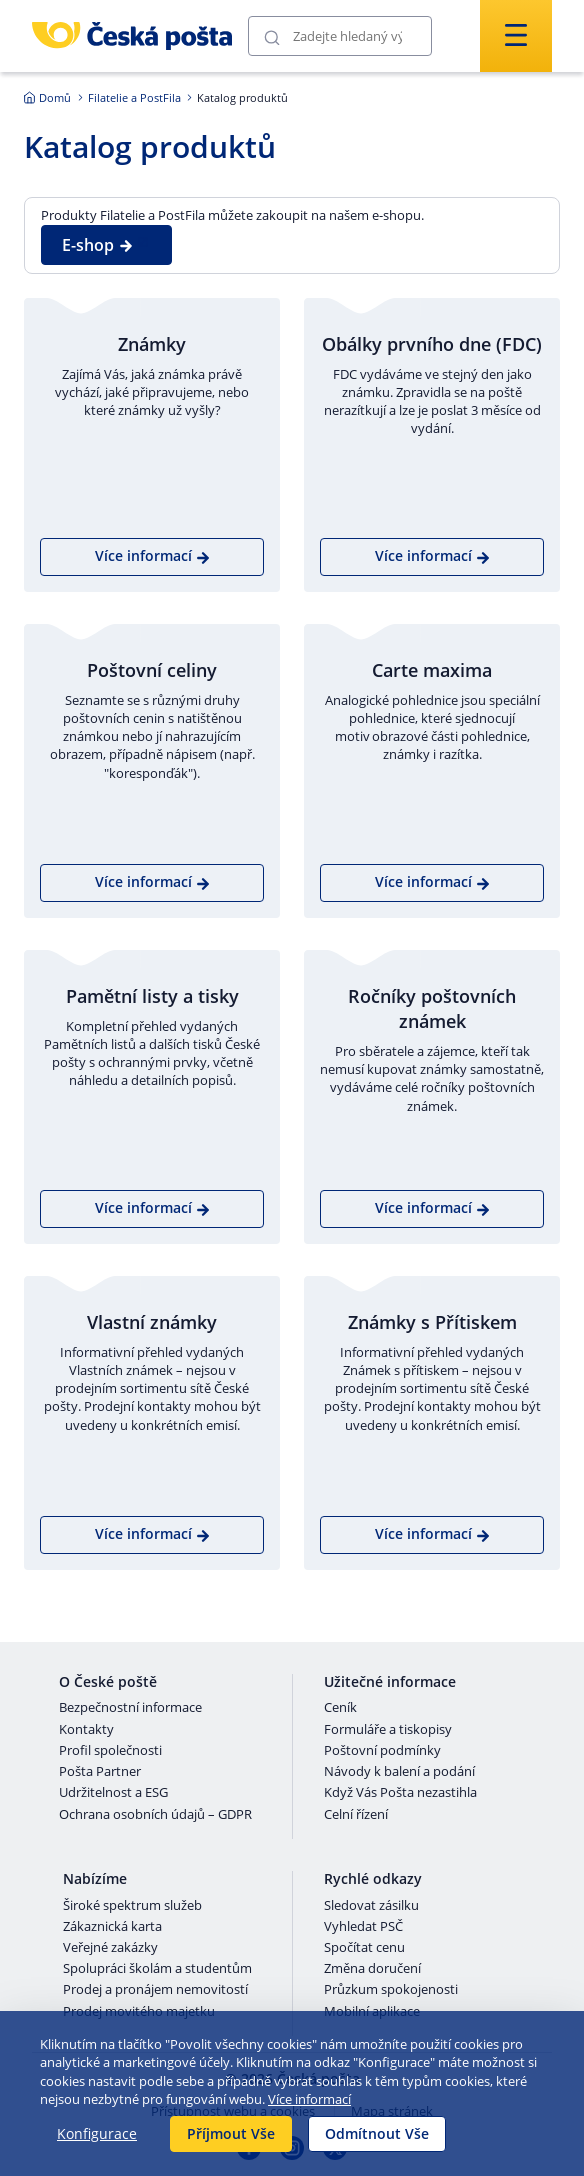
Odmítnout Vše (377, 2133)
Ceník (340, 1708)
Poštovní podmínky (382, 1751)
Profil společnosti (110, 1751)
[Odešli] (272, 36)
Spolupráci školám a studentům (157, 1969)
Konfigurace (97, 2133)
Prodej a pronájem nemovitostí (155, 1990)
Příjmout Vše (231, 2133)
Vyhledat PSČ (363, 1927)
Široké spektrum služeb (132, 1906)
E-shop (98, 245)
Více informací (309, 2099)
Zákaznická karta (112, 1927)
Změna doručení (372, 1969)
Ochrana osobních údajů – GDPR (155, 1815)
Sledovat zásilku (371, 1906)
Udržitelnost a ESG (113, 1793)
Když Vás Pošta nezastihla (400, 1793)
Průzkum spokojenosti (391, 1990)
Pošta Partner (100, 1772)
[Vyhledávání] (340, 36)
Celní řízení (356, 1815)
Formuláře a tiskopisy (388, 1730)
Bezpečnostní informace (130, 1708)
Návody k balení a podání (399, 1772)
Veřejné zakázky (110, 1948)
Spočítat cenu (364, 1948)
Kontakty (86, 1730)
